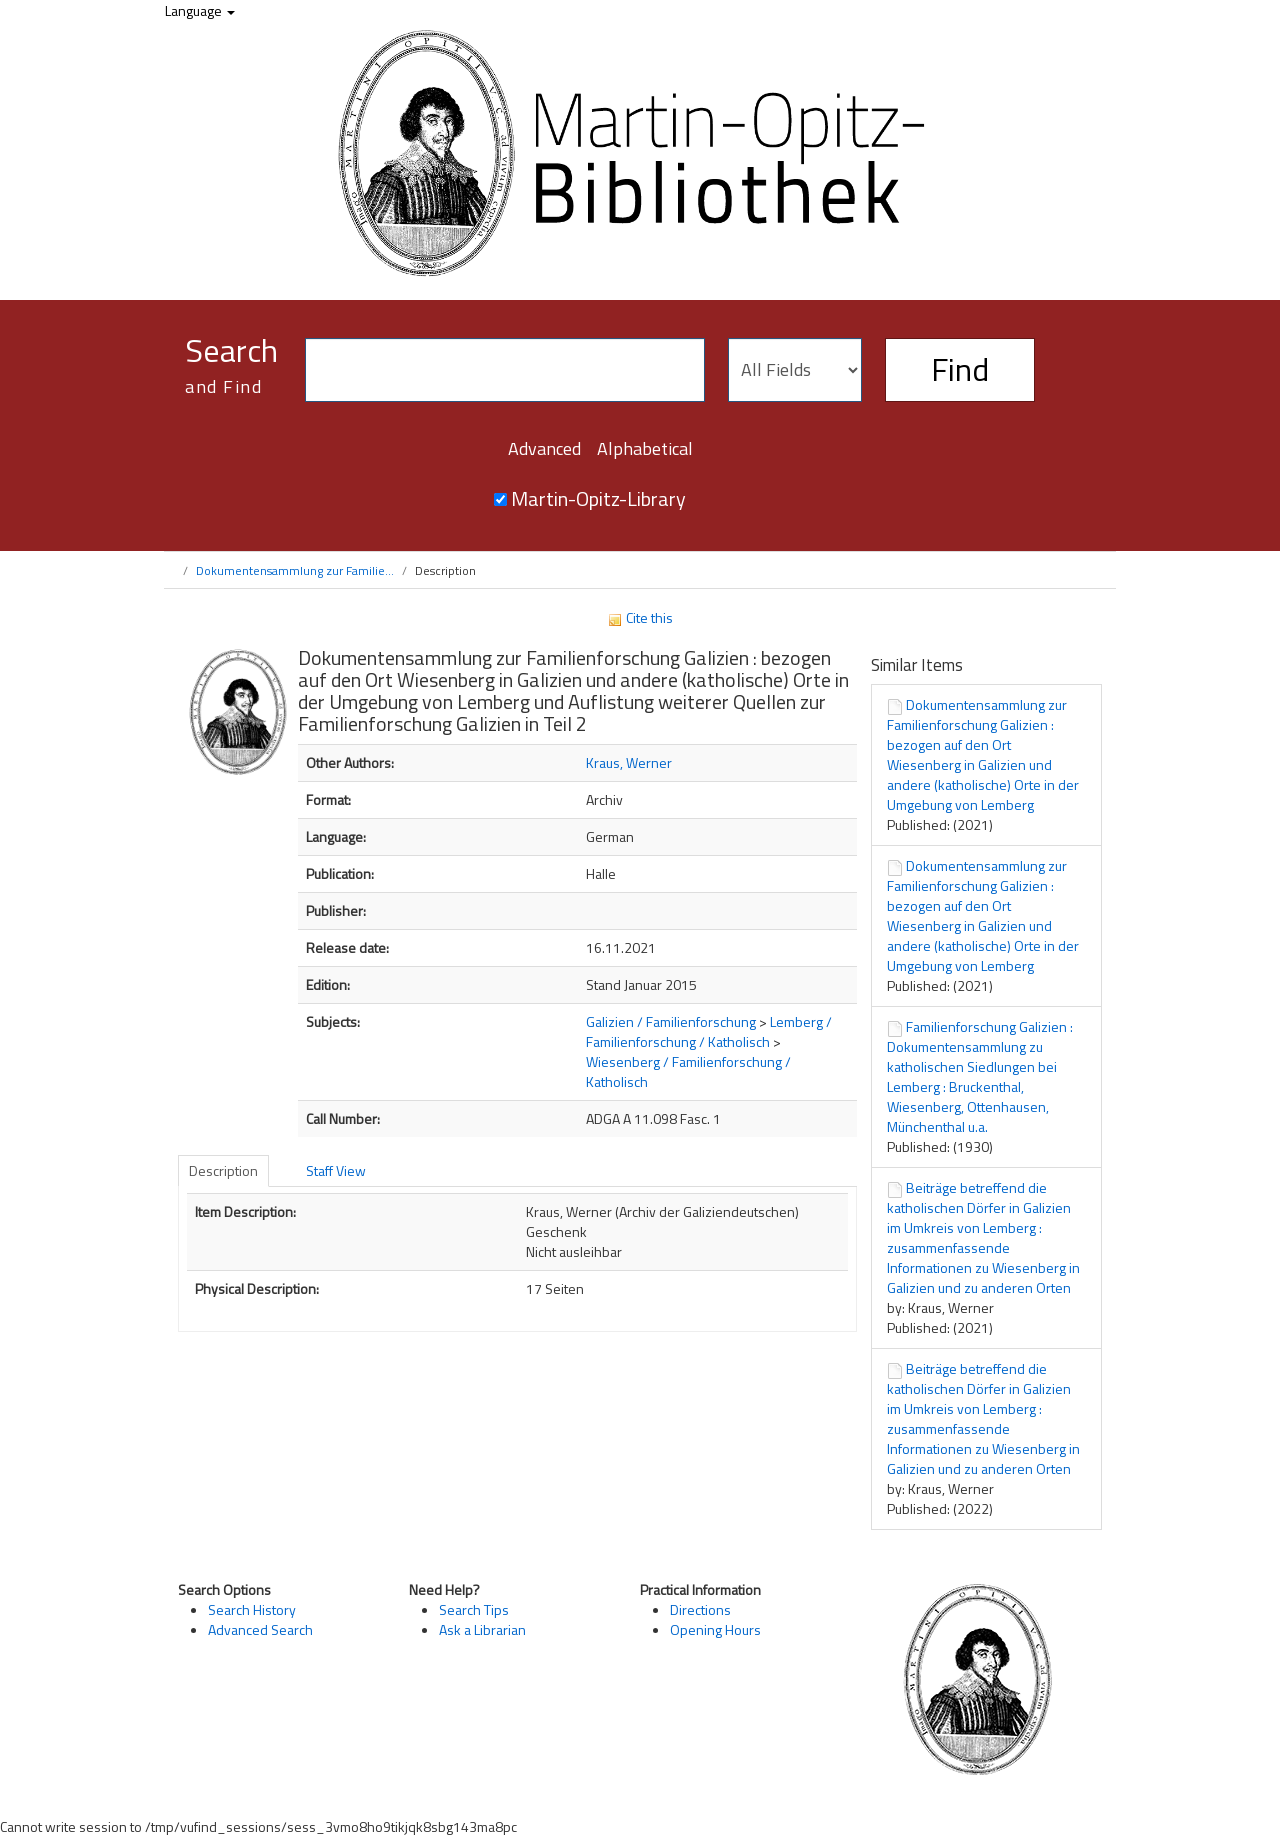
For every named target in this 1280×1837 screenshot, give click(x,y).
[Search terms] (505, 370)
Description (223, 1170)
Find (960, 369)
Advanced (544, 448)
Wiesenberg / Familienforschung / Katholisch (688, 1071)
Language (200, 10)
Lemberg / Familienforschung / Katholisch (709, 1031)
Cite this (640, 617)
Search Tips (474, 1609)
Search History (252, 1609)
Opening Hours (715, 1629)
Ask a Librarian (482, 1629)
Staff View (336, 1170)
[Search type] (795, 370)
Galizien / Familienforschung (671, 1021)
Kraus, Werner (629, 762)
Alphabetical (645, 448)
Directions (700, 1609)
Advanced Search (260, 1629)
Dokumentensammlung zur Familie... (295, 570)
